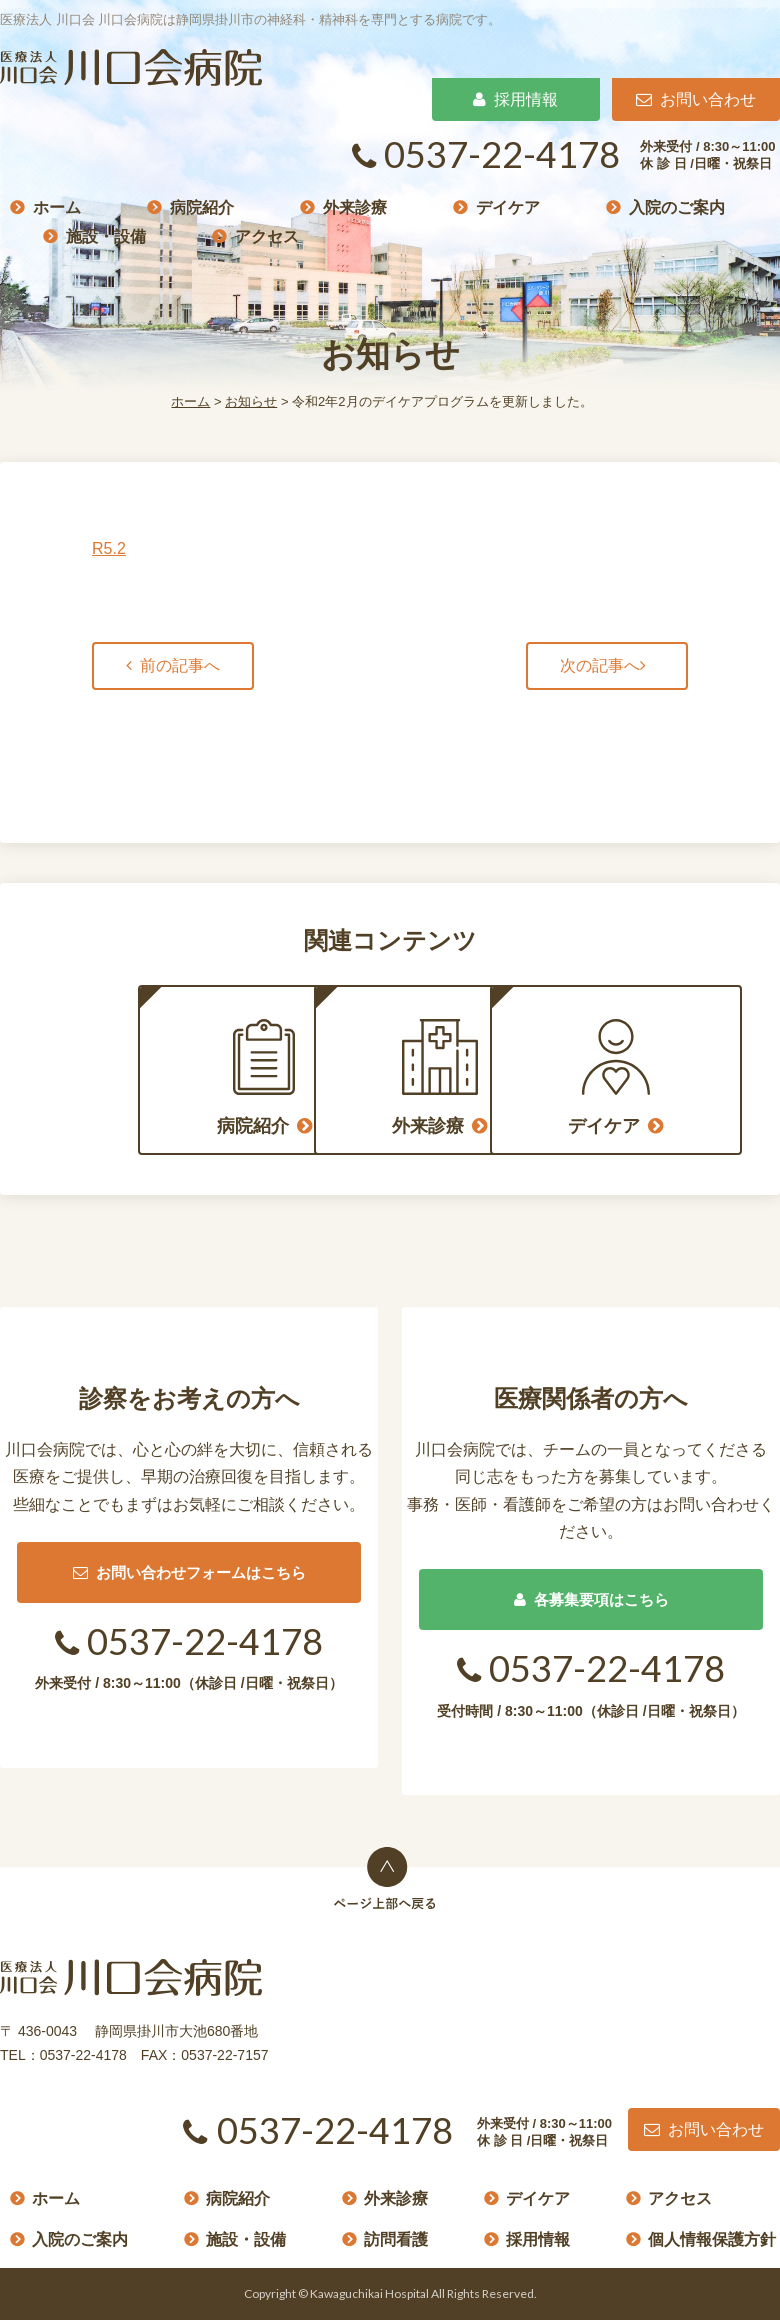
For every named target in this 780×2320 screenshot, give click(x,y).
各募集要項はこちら (591, 1599)
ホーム (57, 206)
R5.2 (109, 548)
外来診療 (355, 206)
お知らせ (251, 401)
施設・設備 (106, 235)
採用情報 (515, 99)
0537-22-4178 (486, 154)
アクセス (267, 235)
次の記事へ (600, 665)
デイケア (508, 206)
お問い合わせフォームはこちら (189, 1572)
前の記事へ (180, 665)
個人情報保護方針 (712, 2239)
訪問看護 (396, 2239)
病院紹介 (202, 206)
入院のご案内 (677, 206)
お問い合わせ (696, 99)
